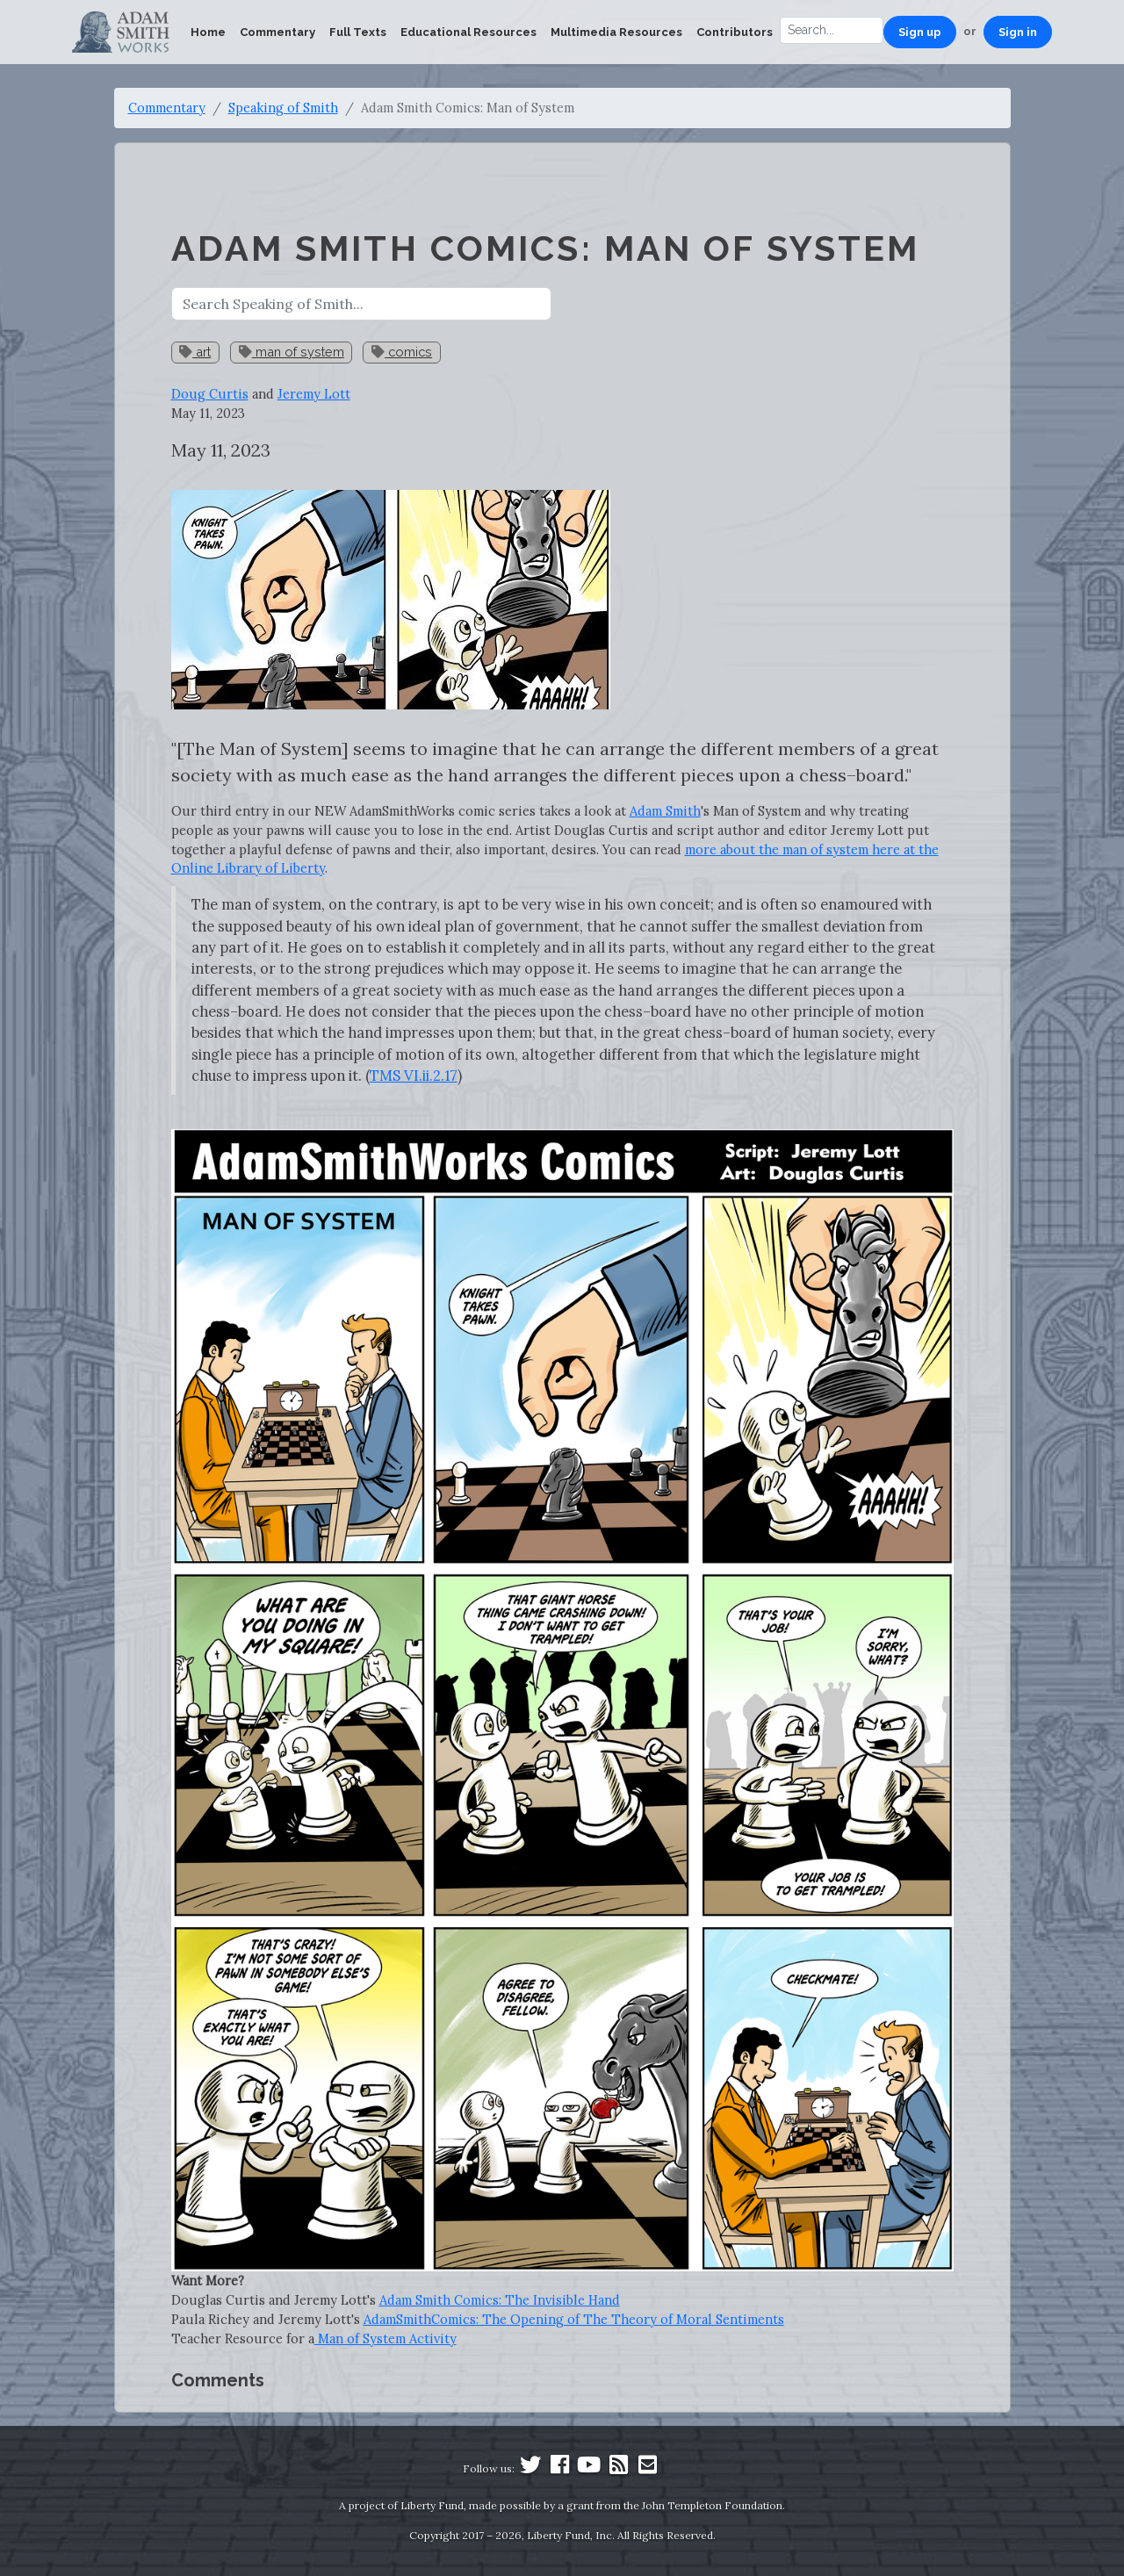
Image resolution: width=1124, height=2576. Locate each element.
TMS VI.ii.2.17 (414, 1075)
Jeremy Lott (313, 393)
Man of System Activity (385, 2338)
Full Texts (357, 32)
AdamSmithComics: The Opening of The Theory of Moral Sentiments (574, 2319)
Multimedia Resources (616, 32)
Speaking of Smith (283, 107)
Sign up (919, 32)
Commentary (277, 32)
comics (401, 351)
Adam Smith (665, 810)
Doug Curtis (210, 393)
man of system (291, 351)
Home (208, 32)
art (195, 351)
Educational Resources (468, 32)
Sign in (1017, 32)
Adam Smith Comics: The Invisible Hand (499, 2300)
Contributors (734, 32)
